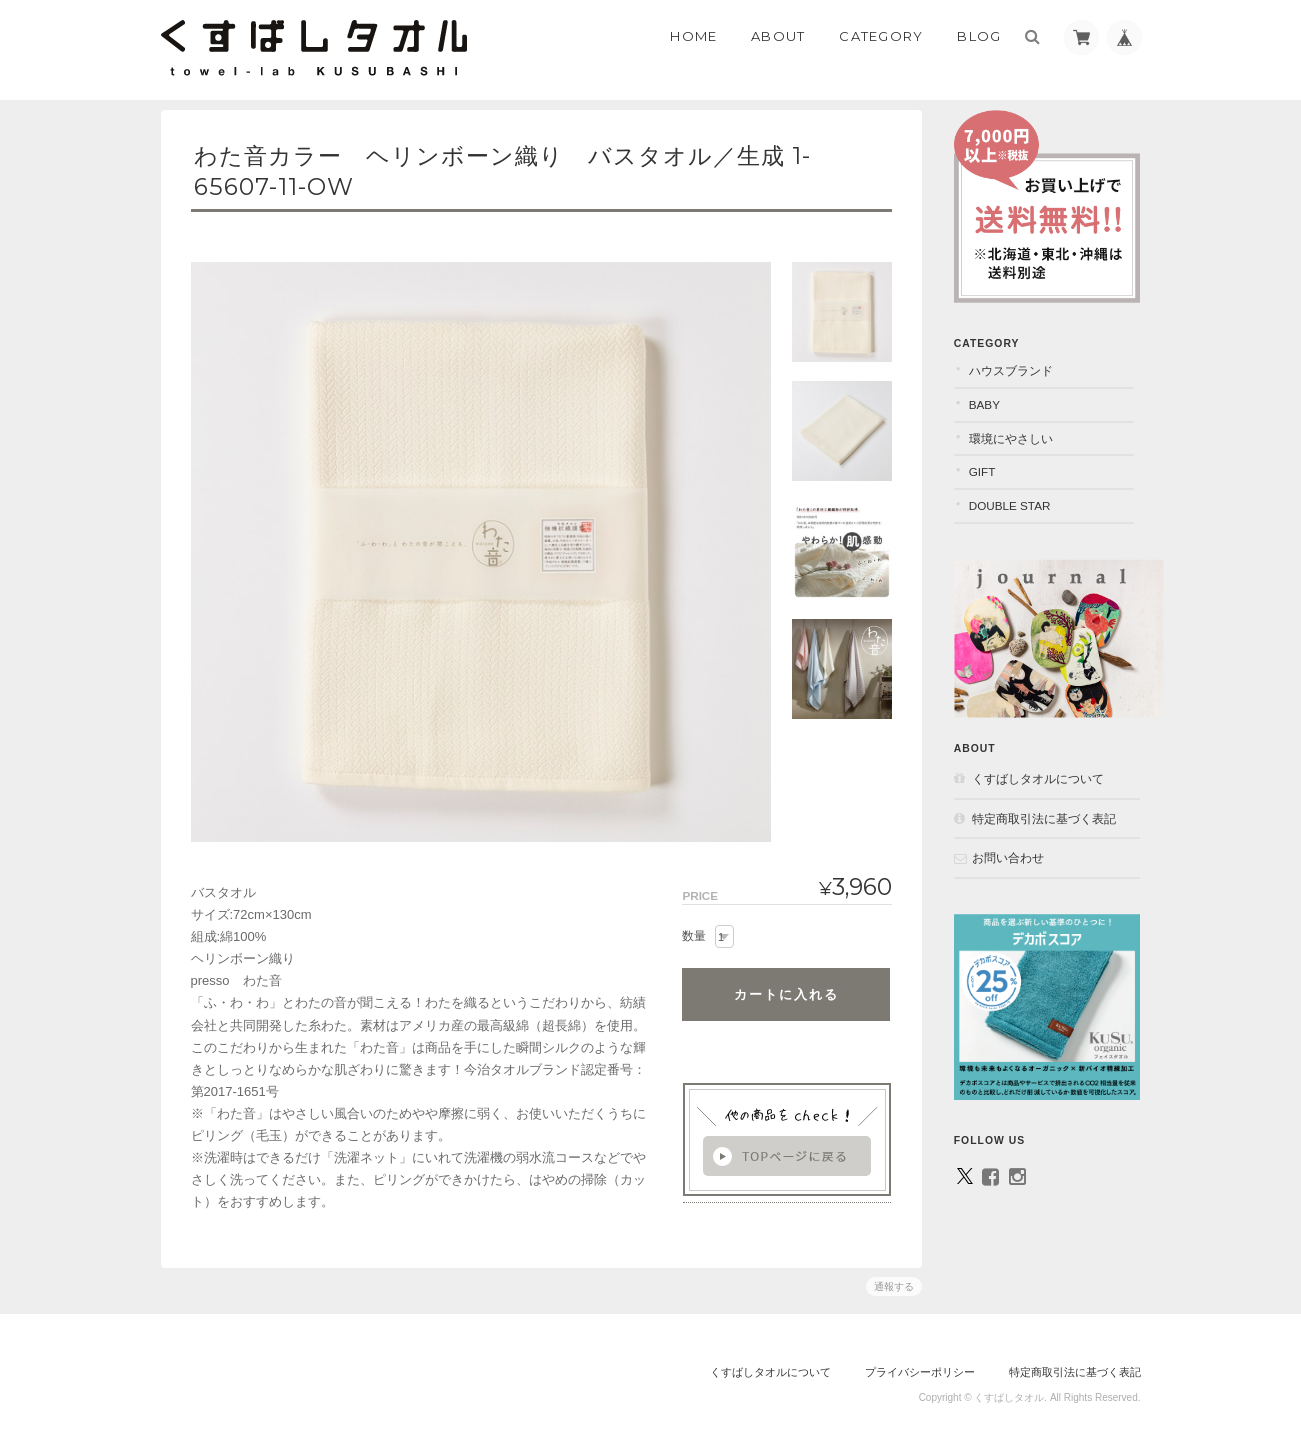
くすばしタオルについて (1045, 771)
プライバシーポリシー (920, 1372)
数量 (693, 936)
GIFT (989, 464)
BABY (991, 397)
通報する (893, 1286)
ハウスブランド (1018, 363)
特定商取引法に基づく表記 (1051, 811)
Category (881, 36)
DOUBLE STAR (1017, 498)
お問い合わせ (1015, 850)
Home (693, 36)
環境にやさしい (1018, 431)
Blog (979, 36)
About (778, 36)
